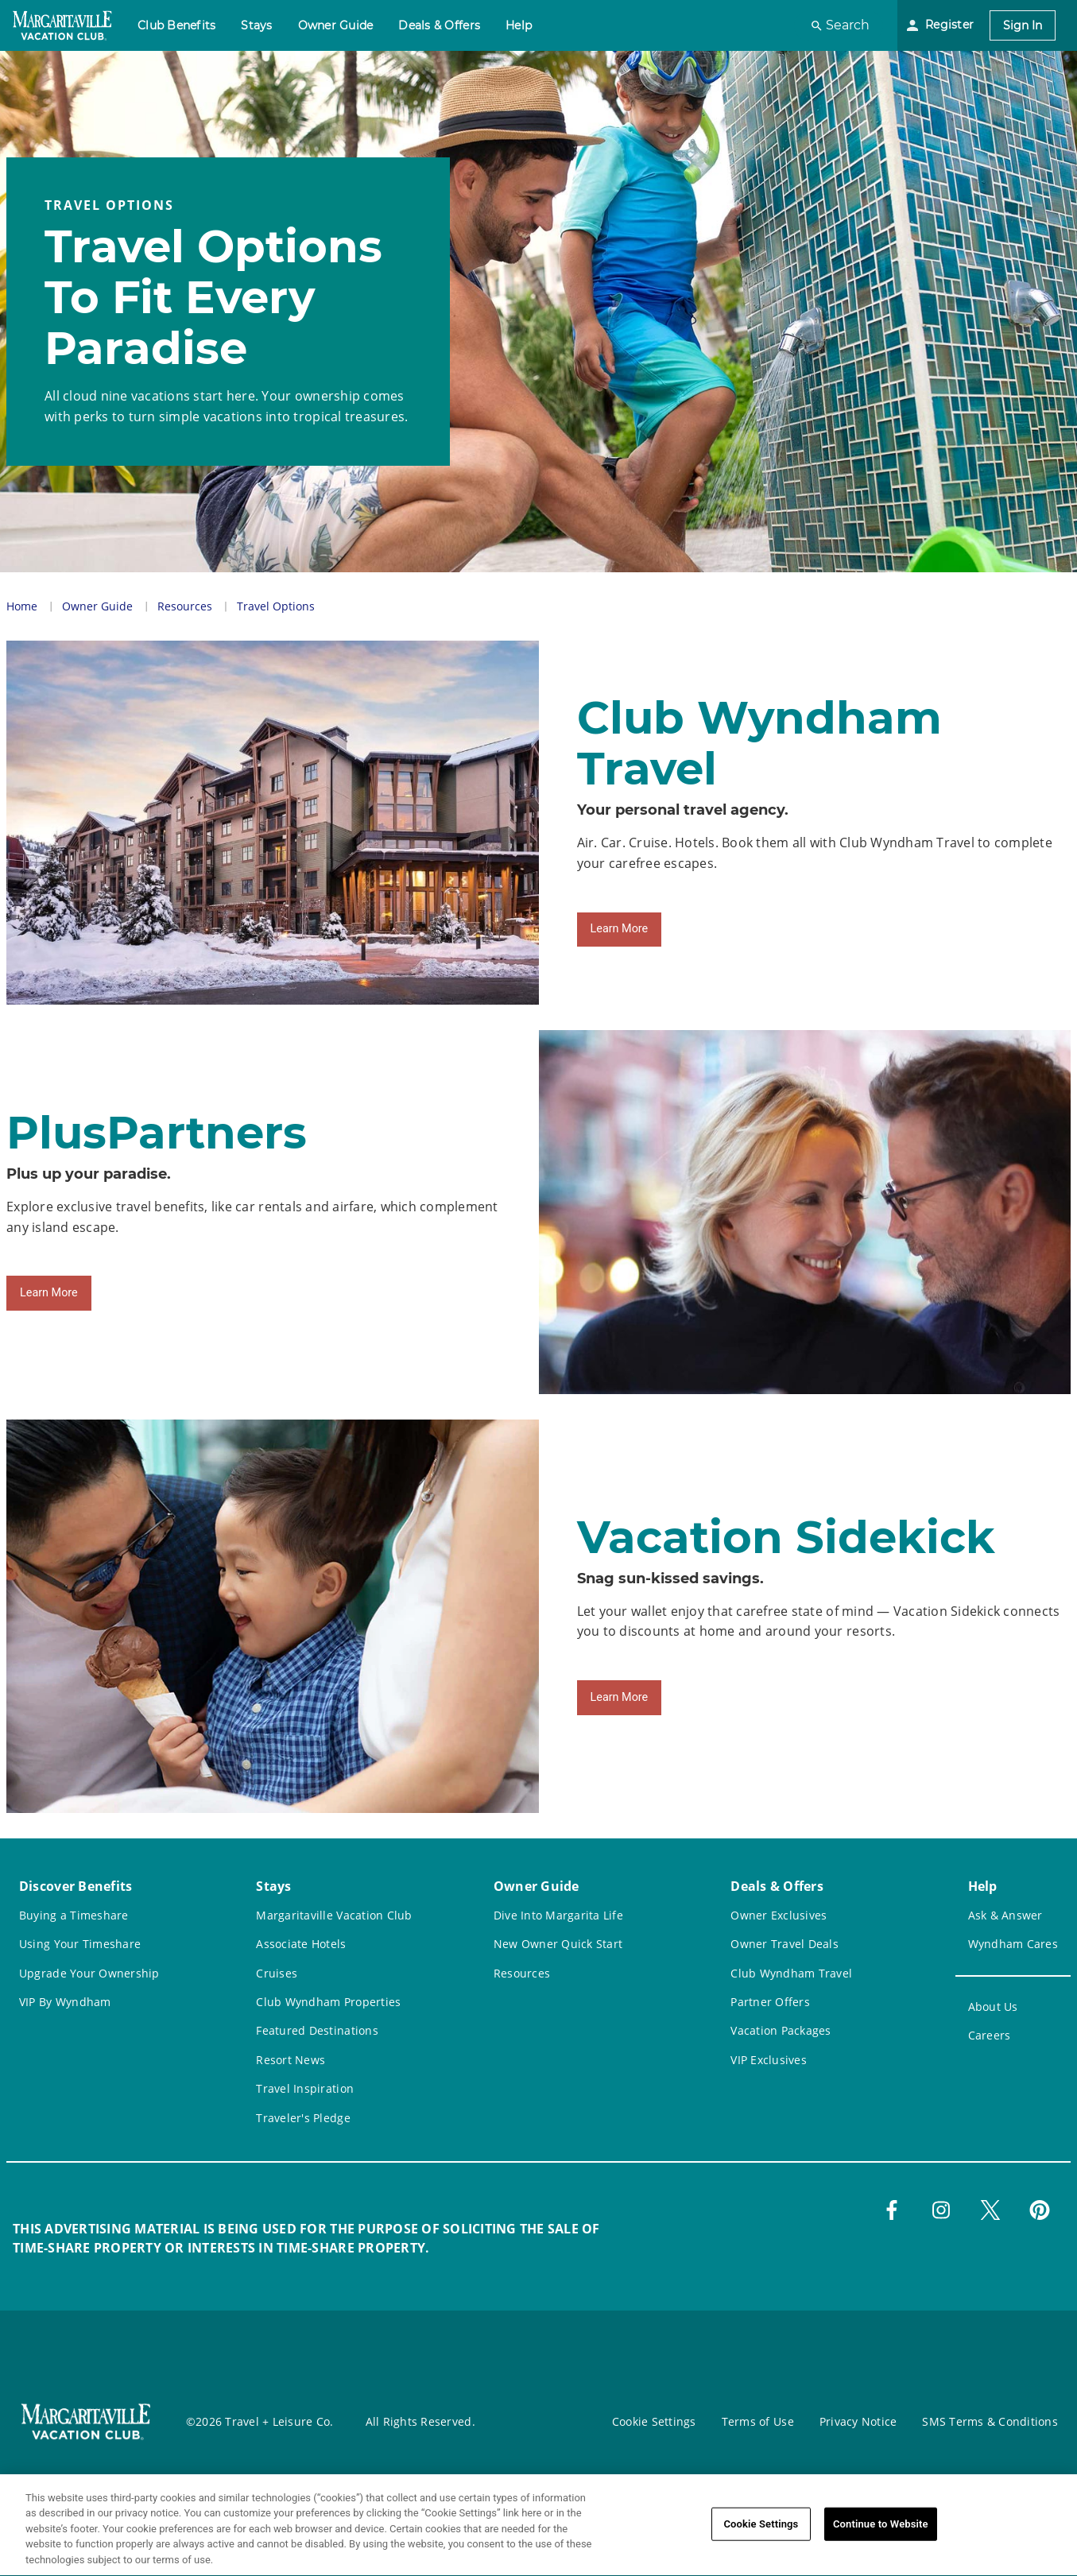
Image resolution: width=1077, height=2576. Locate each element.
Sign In (1022, 25)
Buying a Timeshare (74, 1915)
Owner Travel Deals (784, 1943)
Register (949, 24)
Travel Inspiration (305, 2088)
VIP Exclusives (768, 2059)
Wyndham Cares (1013, 1943)
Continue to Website (880, 2534)
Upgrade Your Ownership (89, 1973)
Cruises (276, 1973)
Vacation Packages (780, 2030)
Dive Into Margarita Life (558, 1915)
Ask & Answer (1005, 1915)
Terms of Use (758, 2421)
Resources (184, 606)
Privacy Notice (858, 2421)
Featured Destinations (317, 2030)
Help (519, 25)
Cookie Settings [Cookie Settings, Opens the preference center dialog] (760, 2534)
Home (21, 606)
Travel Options (276, 606)
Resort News (290, 2059)
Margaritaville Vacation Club (334, 1915)
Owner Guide (336, 25)
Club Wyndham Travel (791, 1973)
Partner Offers (770, 2001)
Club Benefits (176, 25)
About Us (993, 2006)
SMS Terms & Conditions (990, 2421)
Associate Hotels (301, 1943)
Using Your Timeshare (80, 1943)
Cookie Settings (654, 2421)
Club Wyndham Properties (328, 2001)
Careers (989, 2035)
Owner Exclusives (778, 1915)
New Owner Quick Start (558, 1943)
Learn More (620, 928)
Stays (256, 25)
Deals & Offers (439, 25)
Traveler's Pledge (303, 2117)
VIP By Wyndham (65, 2001)
